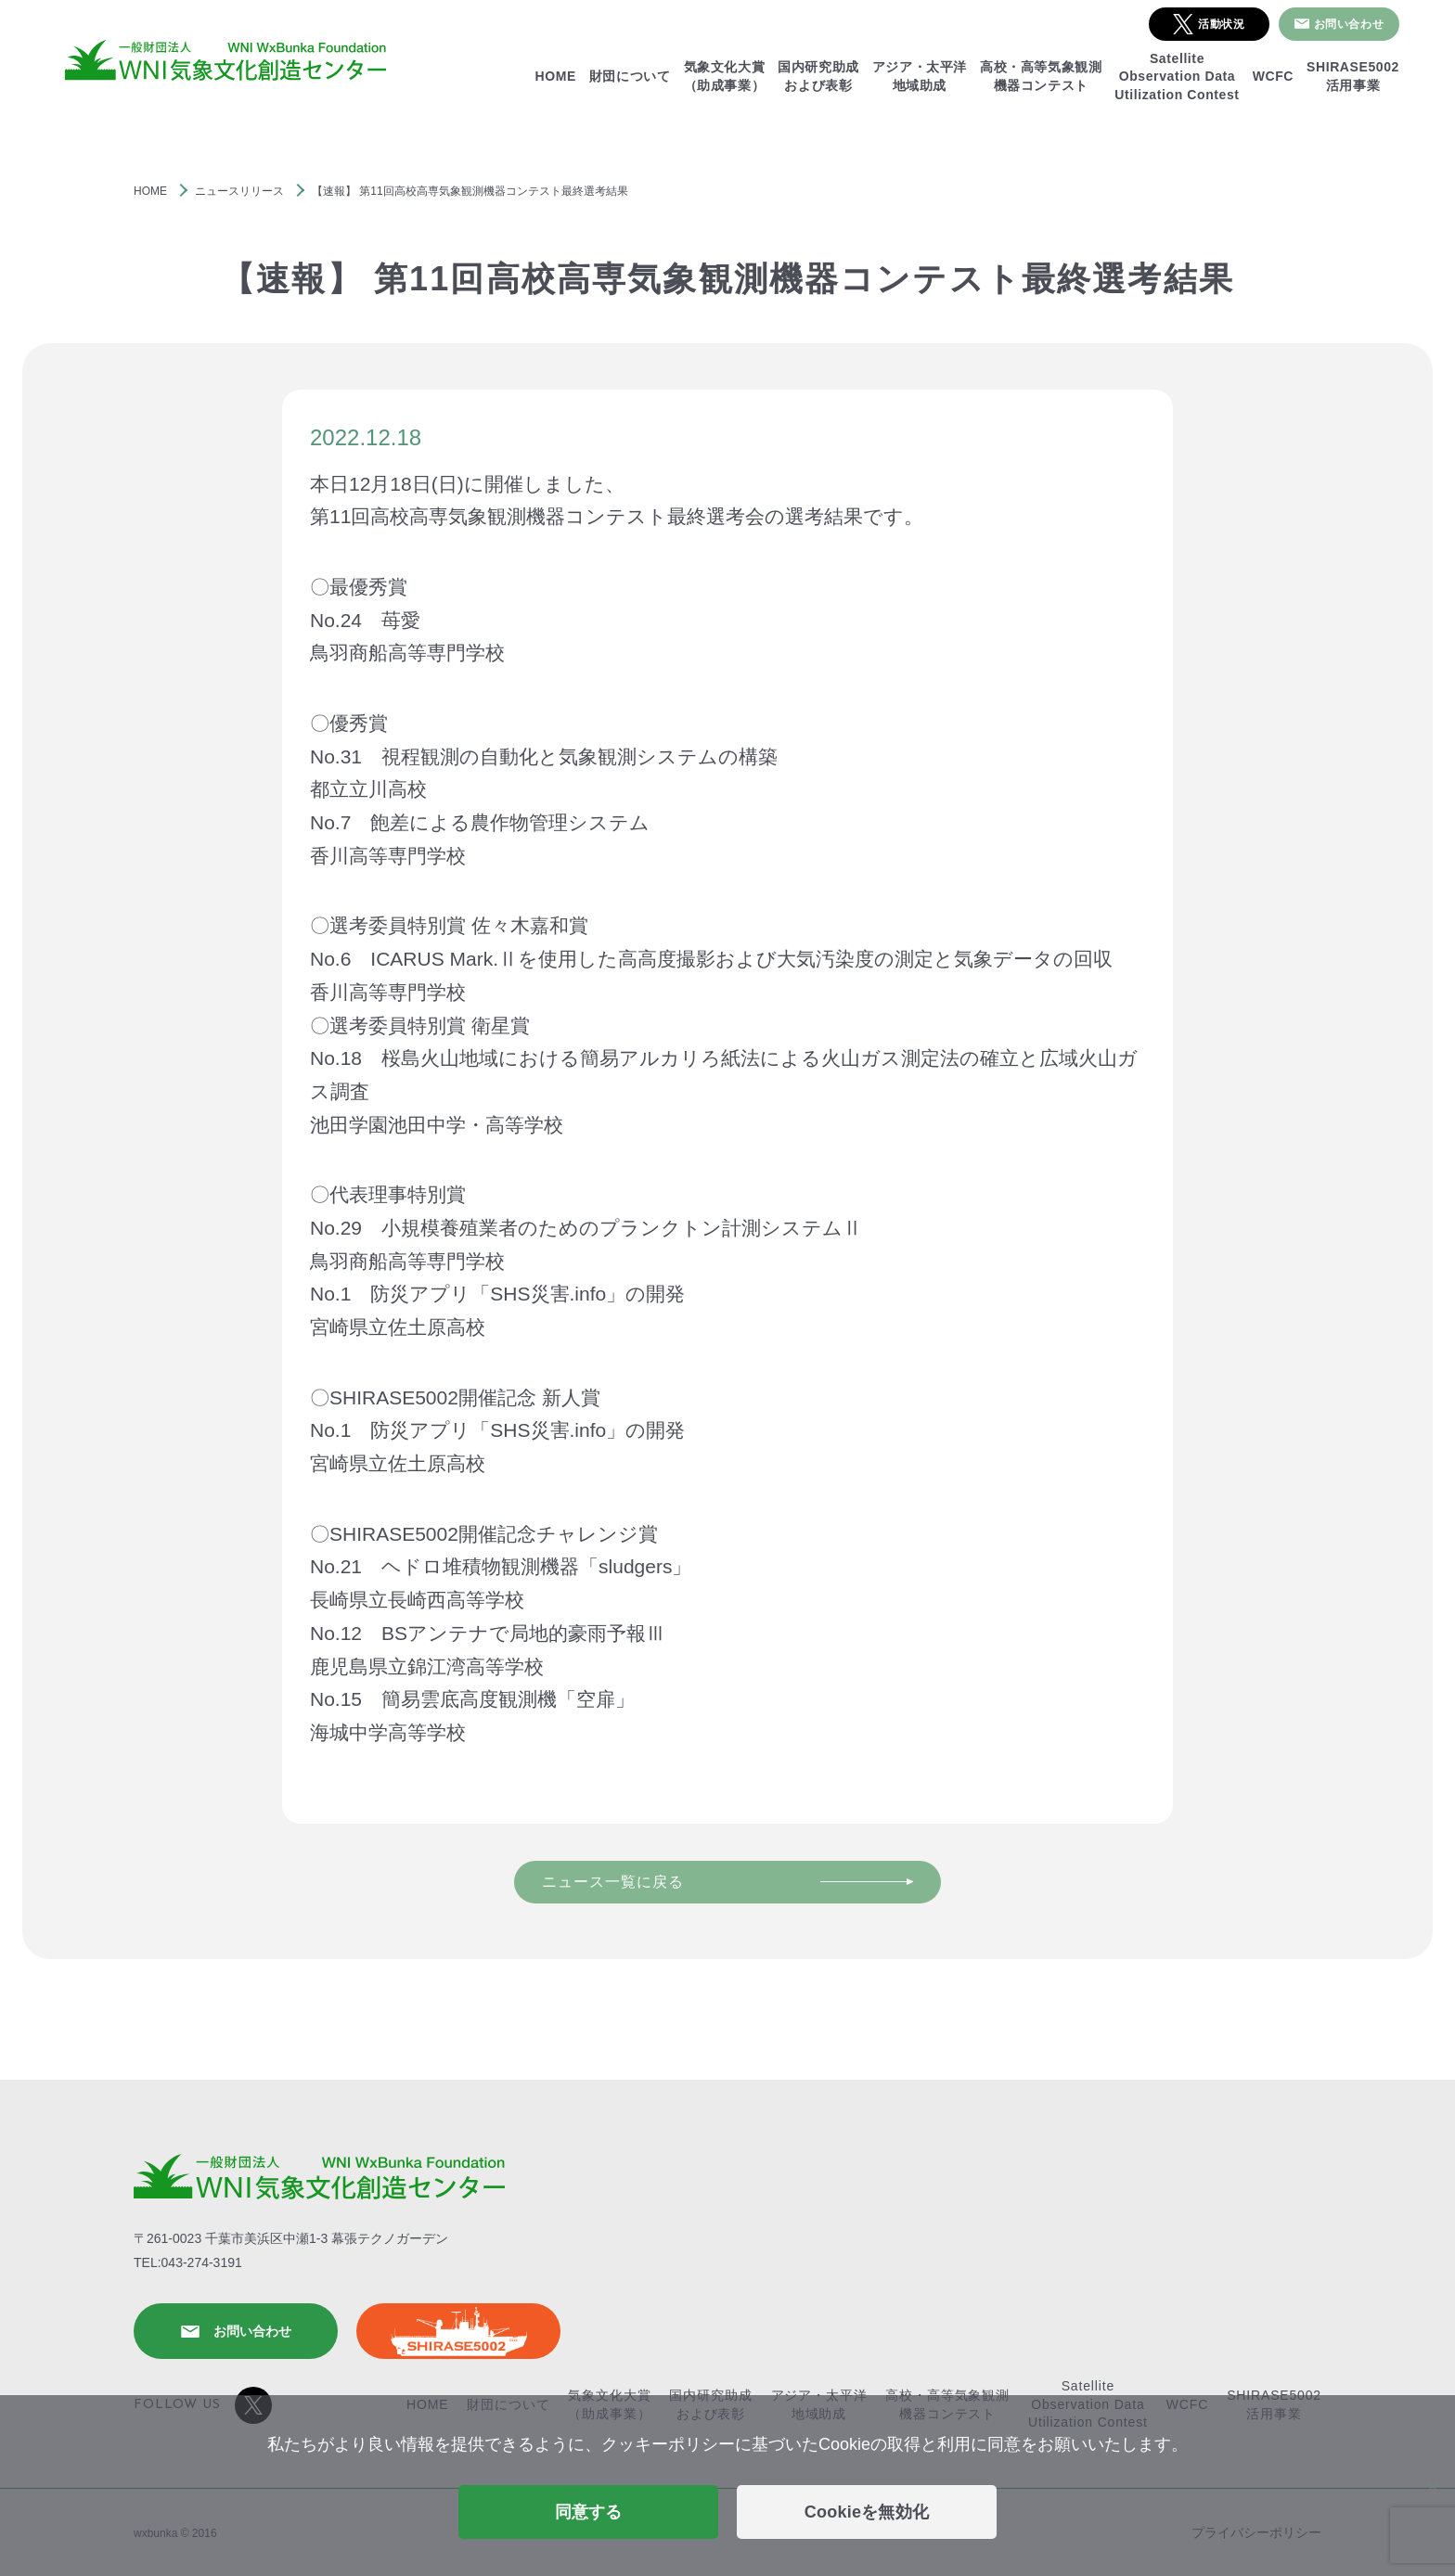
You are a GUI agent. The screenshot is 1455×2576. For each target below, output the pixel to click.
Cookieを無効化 (867, 2512)
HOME (554, 76)
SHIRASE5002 (458, 2331)
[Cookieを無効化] (1432, 2486)
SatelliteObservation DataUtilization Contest (1176, 76)
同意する (589, 2512)
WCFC (1273, 76)
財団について (630, 76)
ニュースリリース (239, 191)
